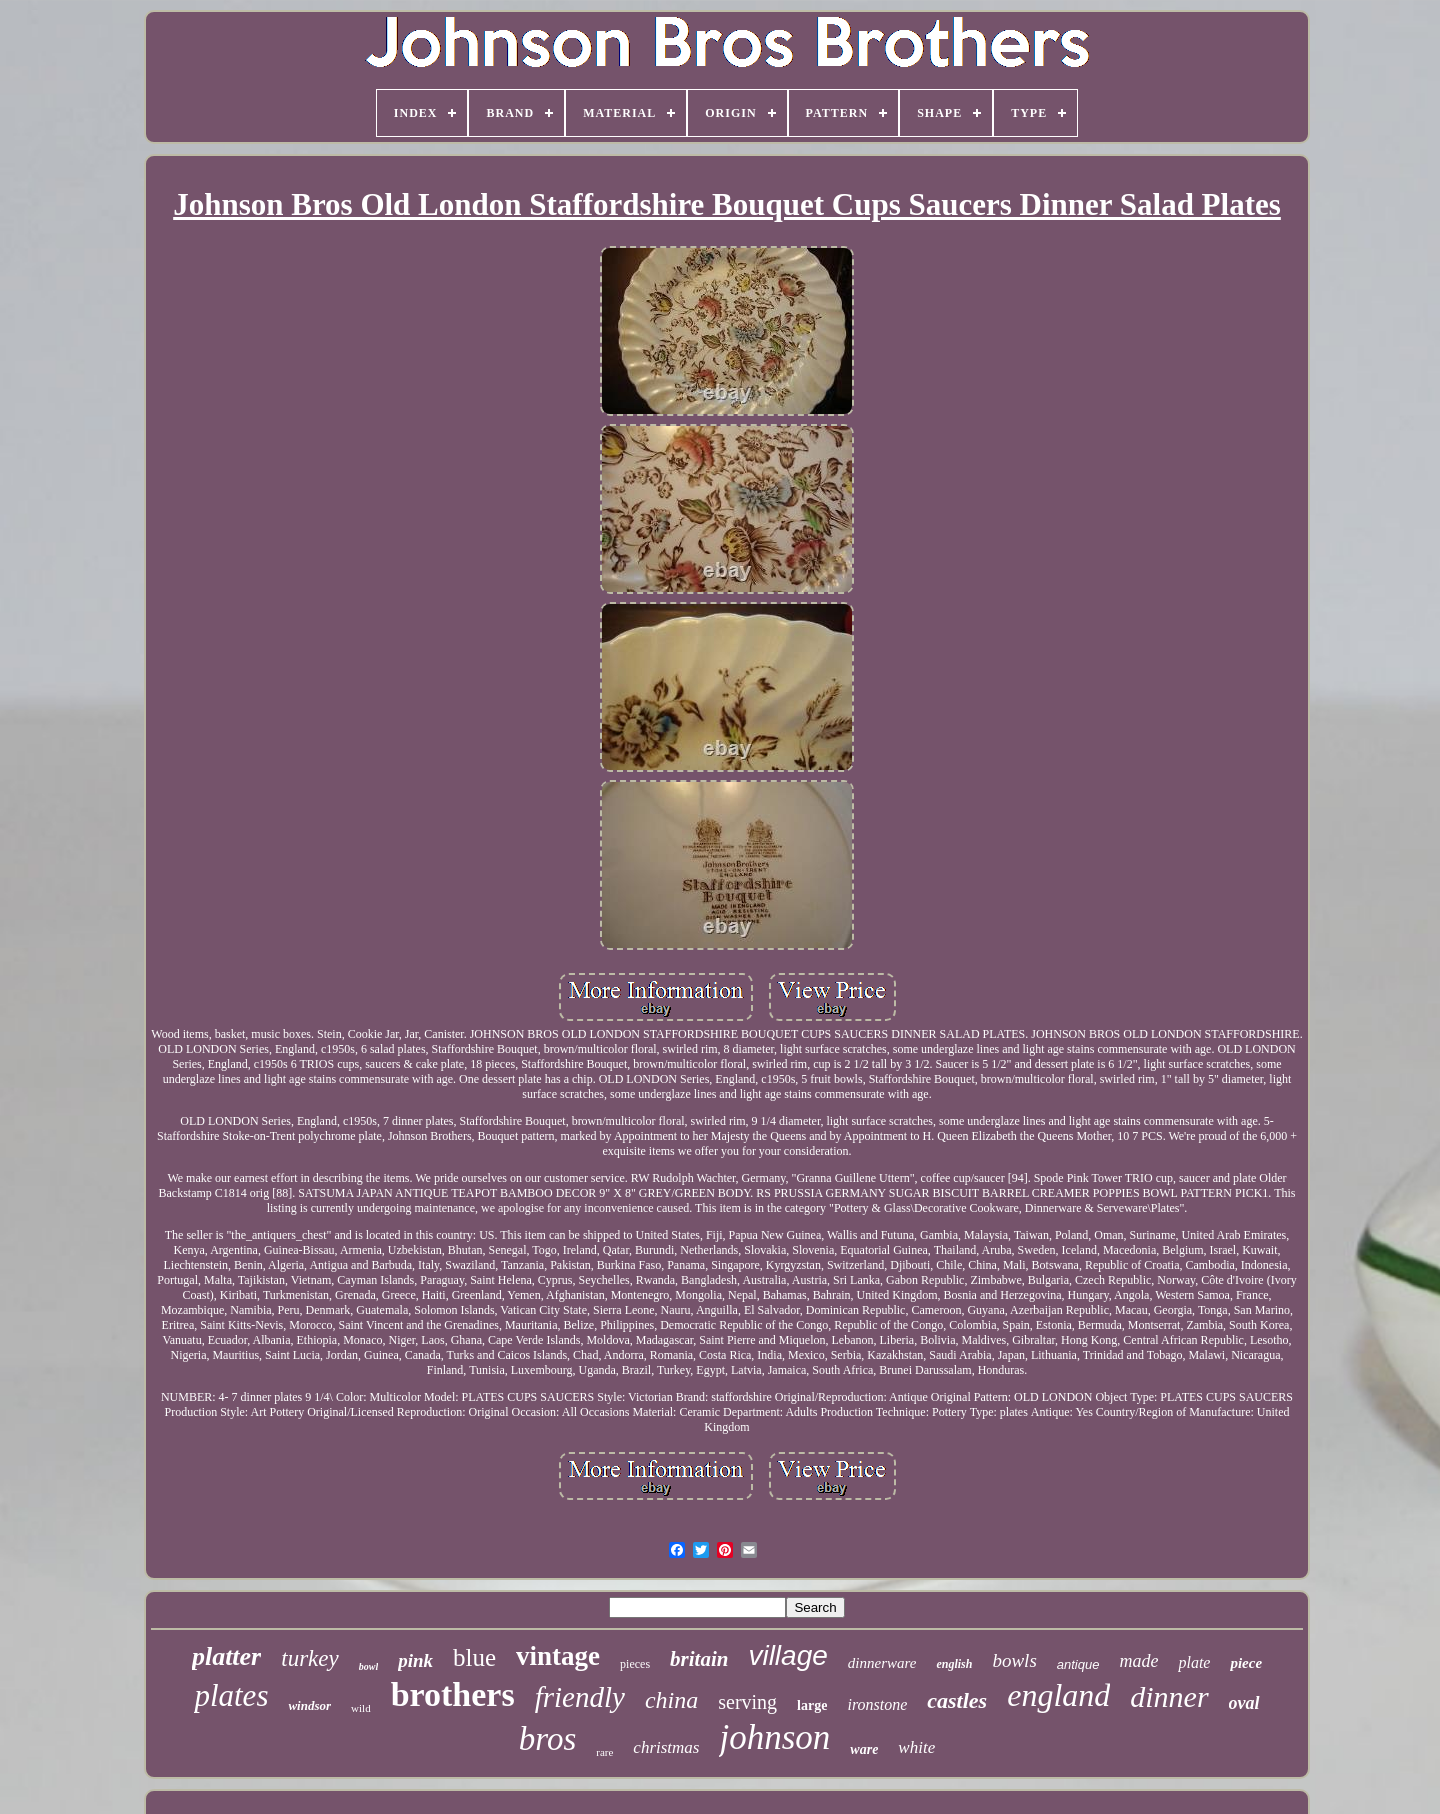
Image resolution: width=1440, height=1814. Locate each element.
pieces (635, 1664)
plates (231, 1695)
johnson (774, 1737)
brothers (453, 1694)
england (1058, 1695)
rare (604, 1752)
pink (415, 1660)
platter (226, 1656)
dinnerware (882, 1663)
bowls (1014, 1660)
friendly (580, 1697)
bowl (368, 1666)
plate (1194, 1662)
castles (957, 1700)
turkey (309, 1658)
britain (699, 1659)
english (954, 1664)
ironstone (877, 1704)
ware (864, 1749)
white (916, 1747)
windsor (309, 1705)
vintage (558, 1656)
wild (361, 1708)
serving (747, 1702)
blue (474, 1657)
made (1138, 1661)
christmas (666, 1747)
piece (1246, 1663)
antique (1078, 1664)
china (671, 1700)
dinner (1169, 1696)
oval (1244, 1703)
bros (547, 1739)
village (787, 1655)
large (812, 1705)
